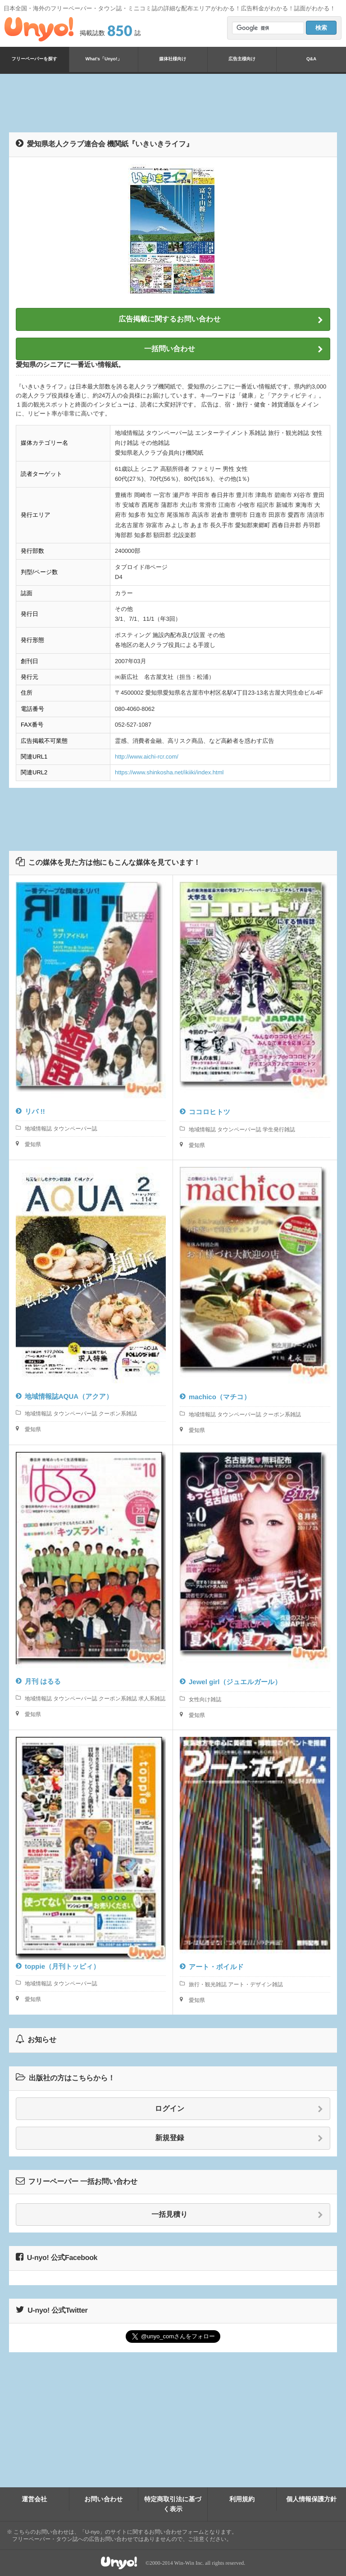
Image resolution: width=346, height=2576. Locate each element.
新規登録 (239, 2138)
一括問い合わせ (233, 349)
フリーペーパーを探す (34, 59)
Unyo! (39, 29)
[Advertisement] (173, 103)
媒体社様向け (172, 59)
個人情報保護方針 (311, 2499)
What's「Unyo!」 (104, 59)
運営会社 (34, 2499)
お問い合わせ (103, 2499)
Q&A (311, 59)
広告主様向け (241, 59)
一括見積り (237, 2215)
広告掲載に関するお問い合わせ (220, 320)
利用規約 (242, 2499)
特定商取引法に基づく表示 (172, 2504)
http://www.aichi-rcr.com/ (146, 756)
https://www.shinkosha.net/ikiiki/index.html (169, 772)
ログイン (239, 2109)
